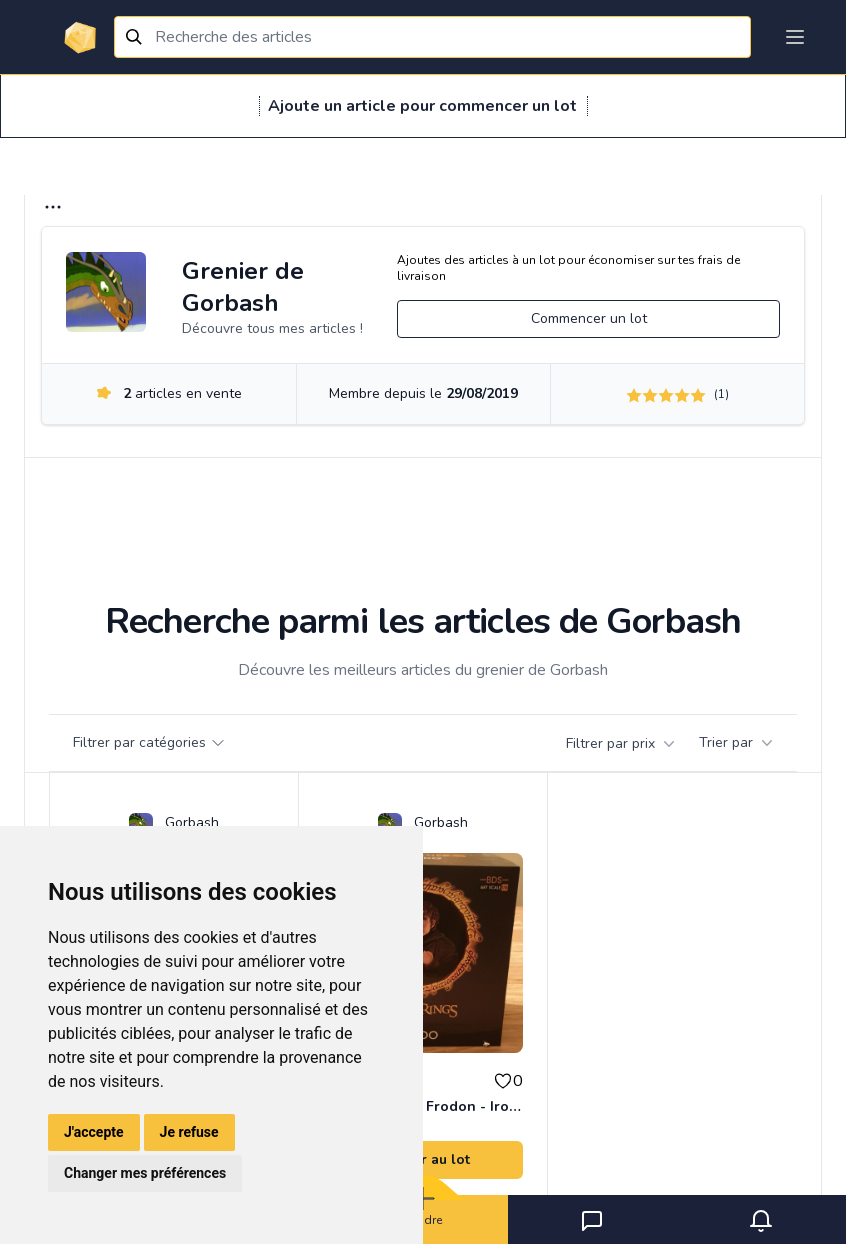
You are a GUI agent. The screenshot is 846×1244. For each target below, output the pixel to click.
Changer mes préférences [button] (145, 1173)
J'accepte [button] (94, 1132)
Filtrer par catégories (149, 742)
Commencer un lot (589, 318)
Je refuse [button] (189, 1132)
